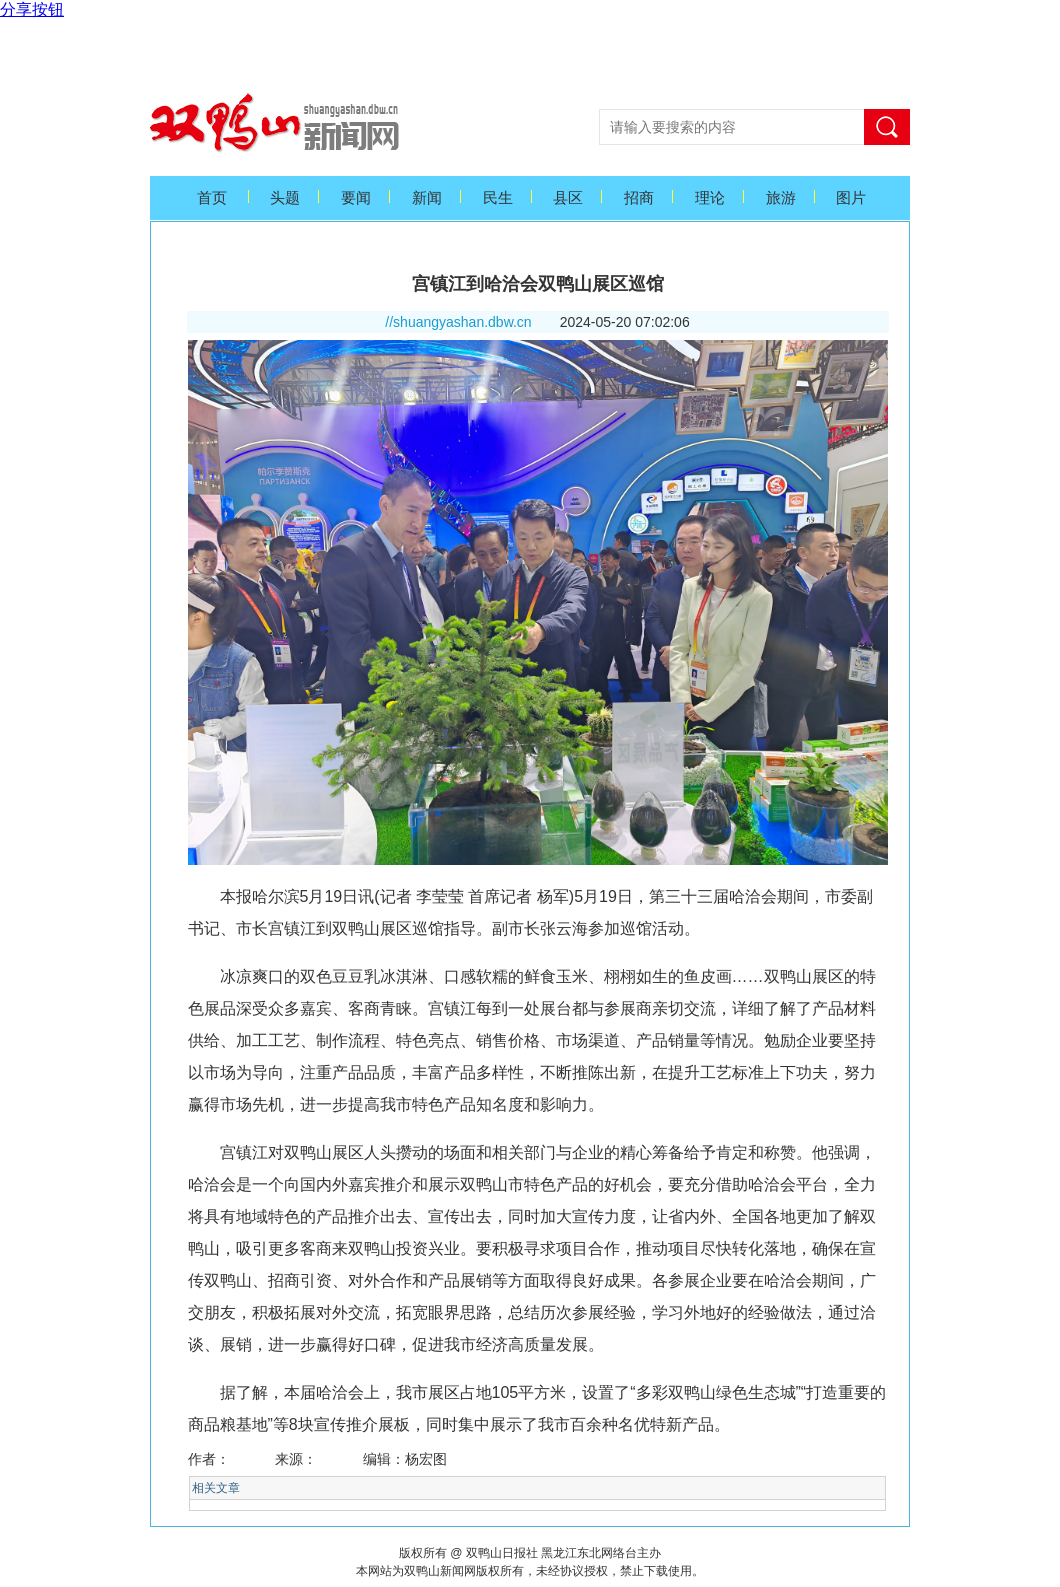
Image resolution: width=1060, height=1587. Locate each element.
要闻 (356, 198)
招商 (639, 198)
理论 (710, 198)
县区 (568, 198)
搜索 (887, 127)
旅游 (781, 198)
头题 (285, 198)
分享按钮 (32, 9)
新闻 (427, 198)
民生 (498, 198)
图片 (851, 198)
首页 (212, 198)
